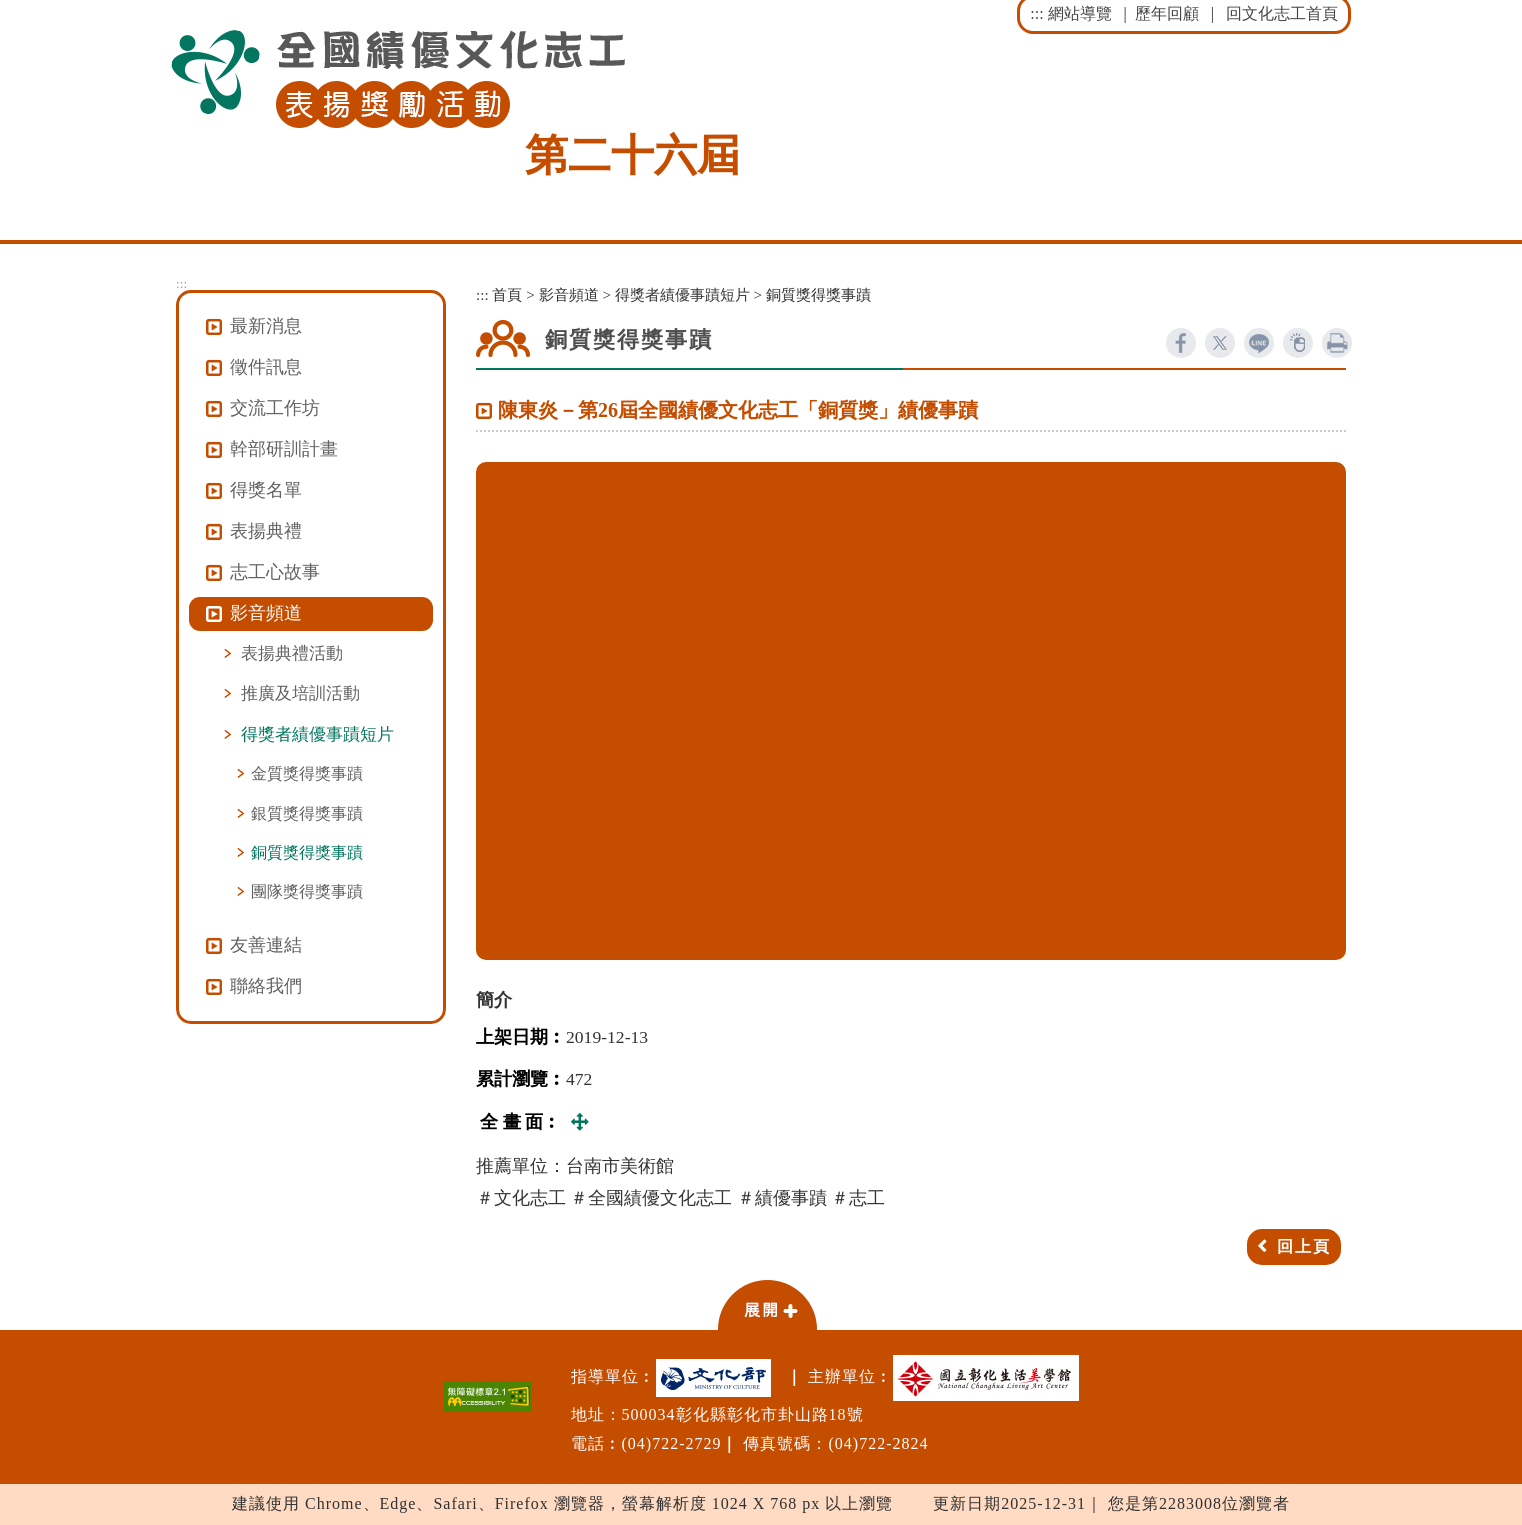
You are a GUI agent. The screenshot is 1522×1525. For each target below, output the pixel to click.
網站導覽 (1080, 13)
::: (1036, 13)
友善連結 (266, 945)
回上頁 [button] (1304, 1246)
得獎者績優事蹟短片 (317, 734)
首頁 (507, 294)
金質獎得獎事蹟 (307, 773)
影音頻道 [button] (266, 613)
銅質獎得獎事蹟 (307, 852)
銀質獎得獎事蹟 (307, 813)
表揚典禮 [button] (266, 531)
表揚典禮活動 (292, 653)
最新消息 (266, 326)
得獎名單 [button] (266, 490)
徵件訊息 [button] (266, 367)
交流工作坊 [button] (275, 408)
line (1259, 343)
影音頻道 (569, 294)
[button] (767, 1304)
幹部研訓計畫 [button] (284, 449)
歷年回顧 (1167, 13)
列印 (1337, 343)
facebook (1181, 343)
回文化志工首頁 (1282, 13)
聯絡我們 (266, 986)
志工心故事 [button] (275, 572)
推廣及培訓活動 (300, 693)
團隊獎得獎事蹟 (307, 891)
